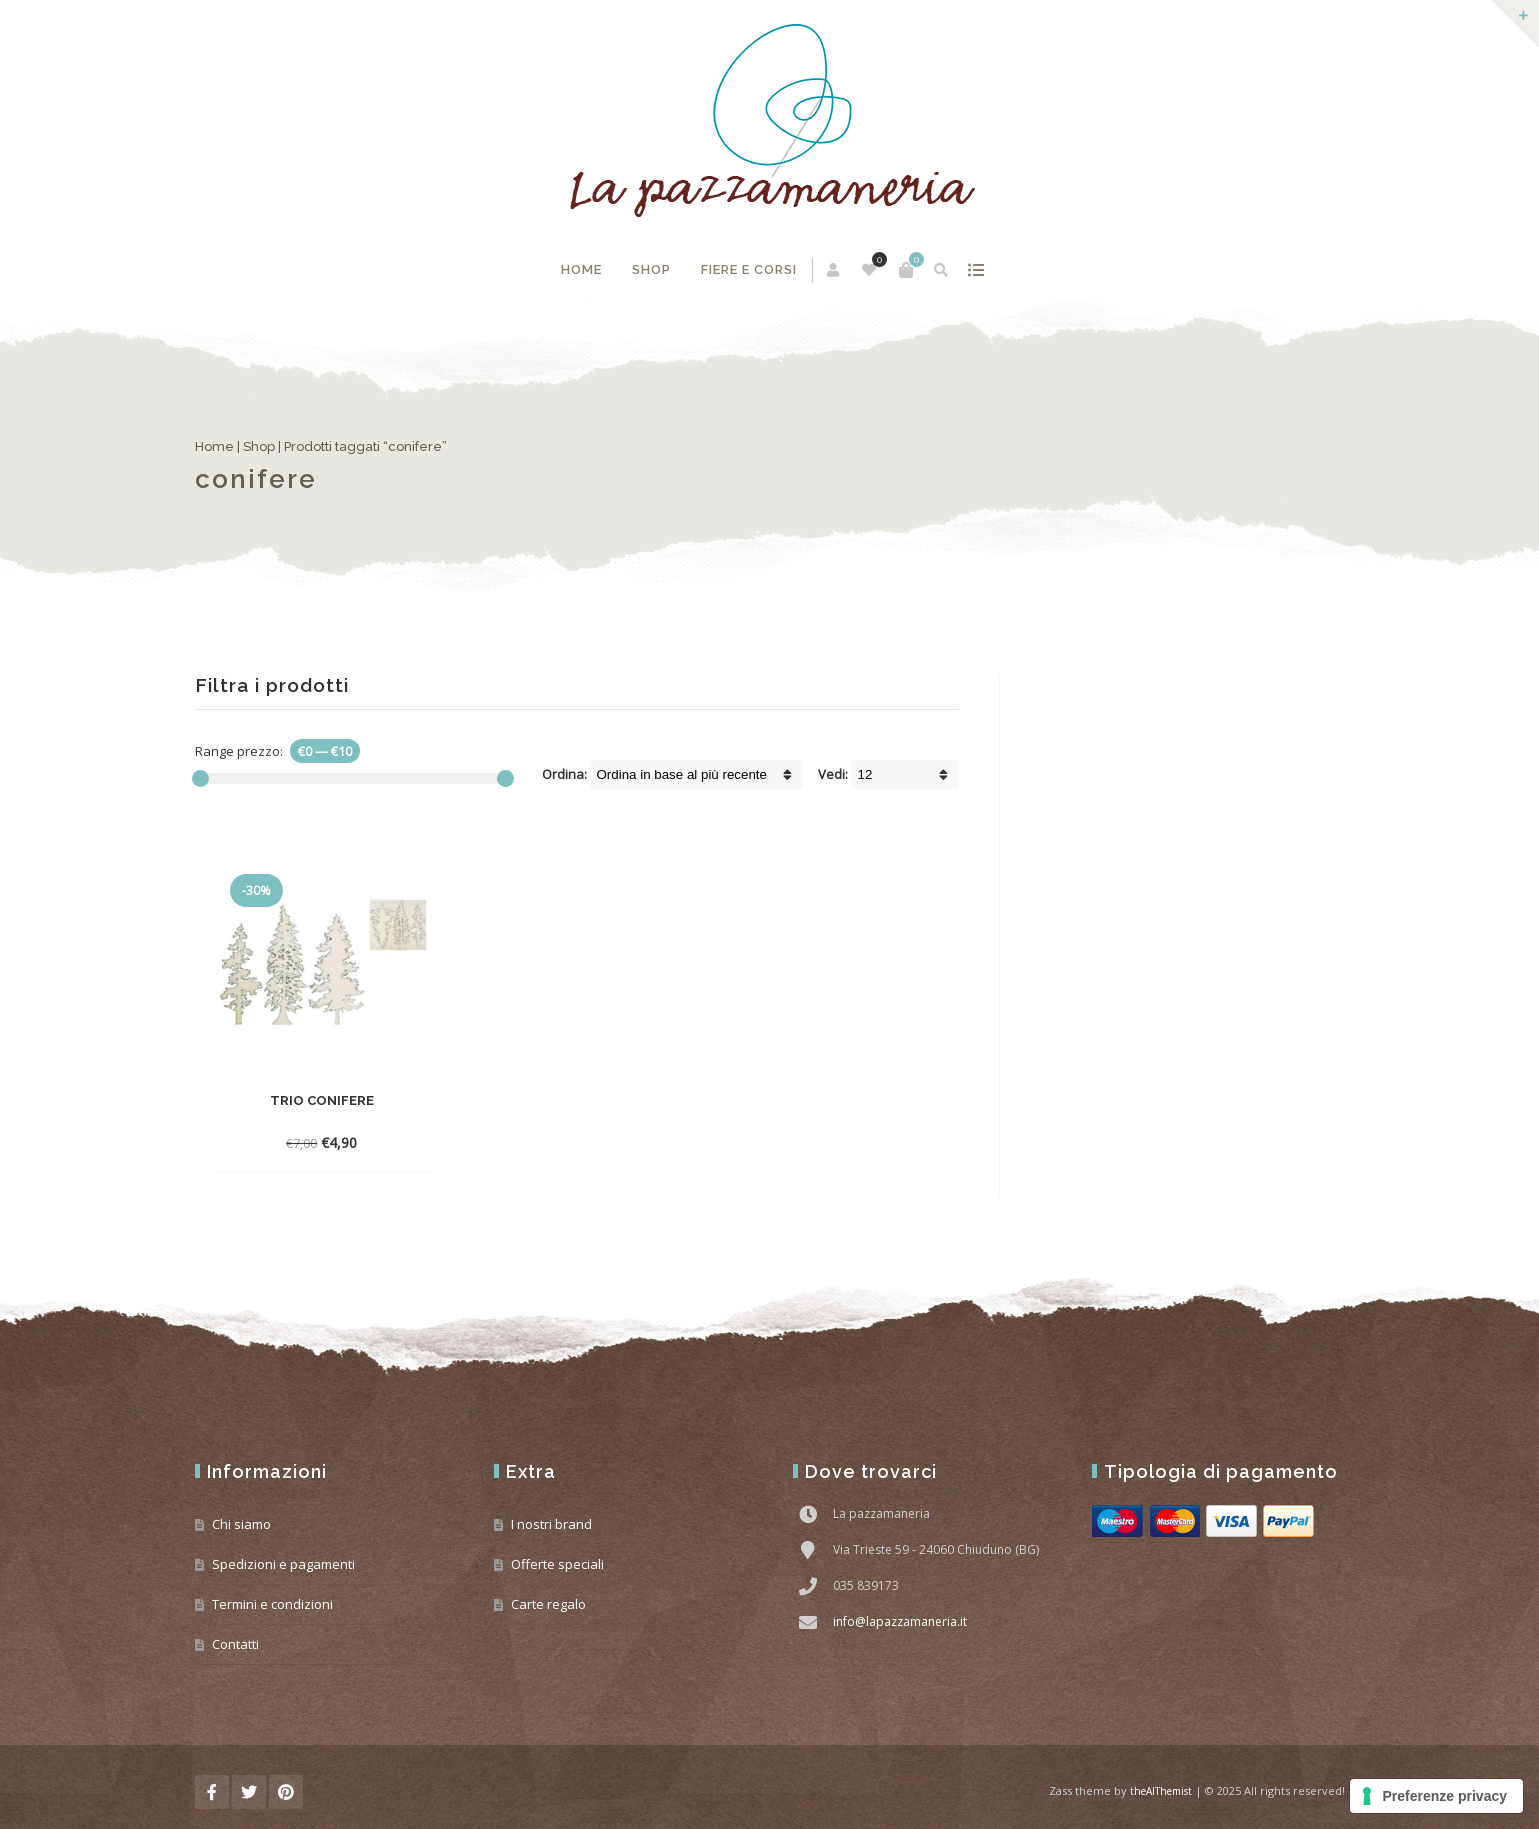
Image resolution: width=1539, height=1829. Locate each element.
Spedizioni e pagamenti (283, 1564)
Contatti (235, 1644)
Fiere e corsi (749, 269)
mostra (975, 270)
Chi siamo (241, 1524)
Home (581, 269)
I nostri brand (551, 1524)
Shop (651, 269)
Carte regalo (548, 1604)
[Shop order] (696, 774)
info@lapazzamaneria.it (900, 1621)
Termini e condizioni (272, 1604)
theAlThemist (1161, 1791)
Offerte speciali (557, 1564)
